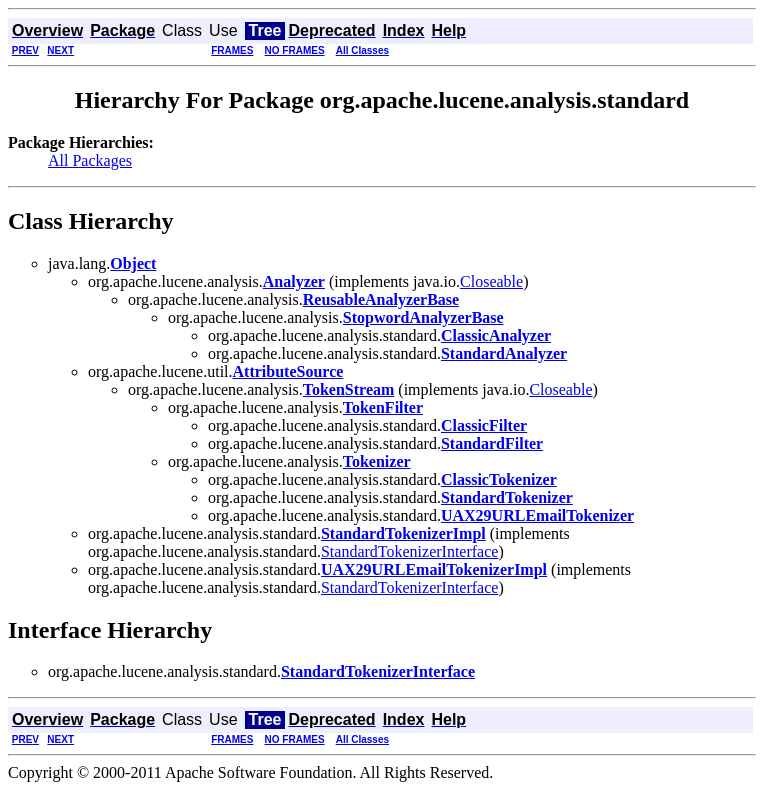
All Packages (90, 160)
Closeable (491, 281)
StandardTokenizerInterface (409, 551)
